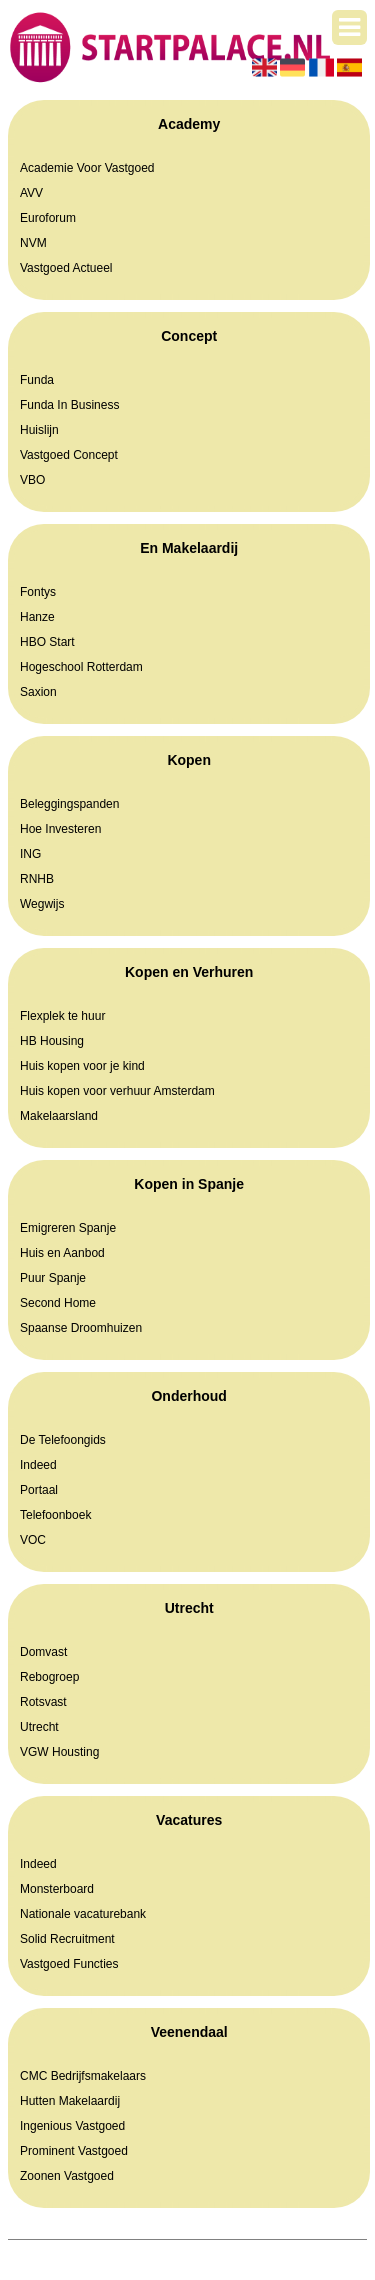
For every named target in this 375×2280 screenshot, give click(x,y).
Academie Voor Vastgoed (87, 168)
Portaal (39, 1490)
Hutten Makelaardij (70, 2101)
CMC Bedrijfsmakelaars (83, 2076)
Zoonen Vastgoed (67, 2176)
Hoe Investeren (60, 829)
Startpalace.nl (148, 2250)
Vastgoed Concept (69, 455)
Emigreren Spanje (68, 1228)
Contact (226, 2270)
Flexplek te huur (62, 1016)
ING (30, 854)
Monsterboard (57, 1889)
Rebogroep (49, 1677)
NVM (33, 243)
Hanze (37, 617)
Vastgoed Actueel (66, 268)
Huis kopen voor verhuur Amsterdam (117, 1091)
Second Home (58, 1303)
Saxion (38, 692)
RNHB (37, 879)
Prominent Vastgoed (74, 2151)
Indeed (38, 1465)
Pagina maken (234, 2250)
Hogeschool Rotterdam (81, 667)
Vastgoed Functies (69, 1964)
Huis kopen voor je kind (82, 1066)
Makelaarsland (59, 1116)
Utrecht (39, 1727)
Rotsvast (43, 1702)
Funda (37, 380)
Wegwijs (42, 904)
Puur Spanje (53, 1278)
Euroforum (48, 218)
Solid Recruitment (67, 1939)
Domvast (43, 1652)
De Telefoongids (63, 1440)
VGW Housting (59, 1752)
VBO (32, 480)
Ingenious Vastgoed (72, 2126)
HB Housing (52, 1041)
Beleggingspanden (69, 804)
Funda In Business (69, 405)
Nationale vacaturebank (83, 1914)
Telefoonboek (55, 1515)
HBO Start (47, 642)
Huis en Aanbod (62, 1253)
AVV (31, 193)
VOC (33, 1540)
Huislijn (39, 430)
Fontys (38, 592)
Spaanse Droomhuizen (81, 1328)
